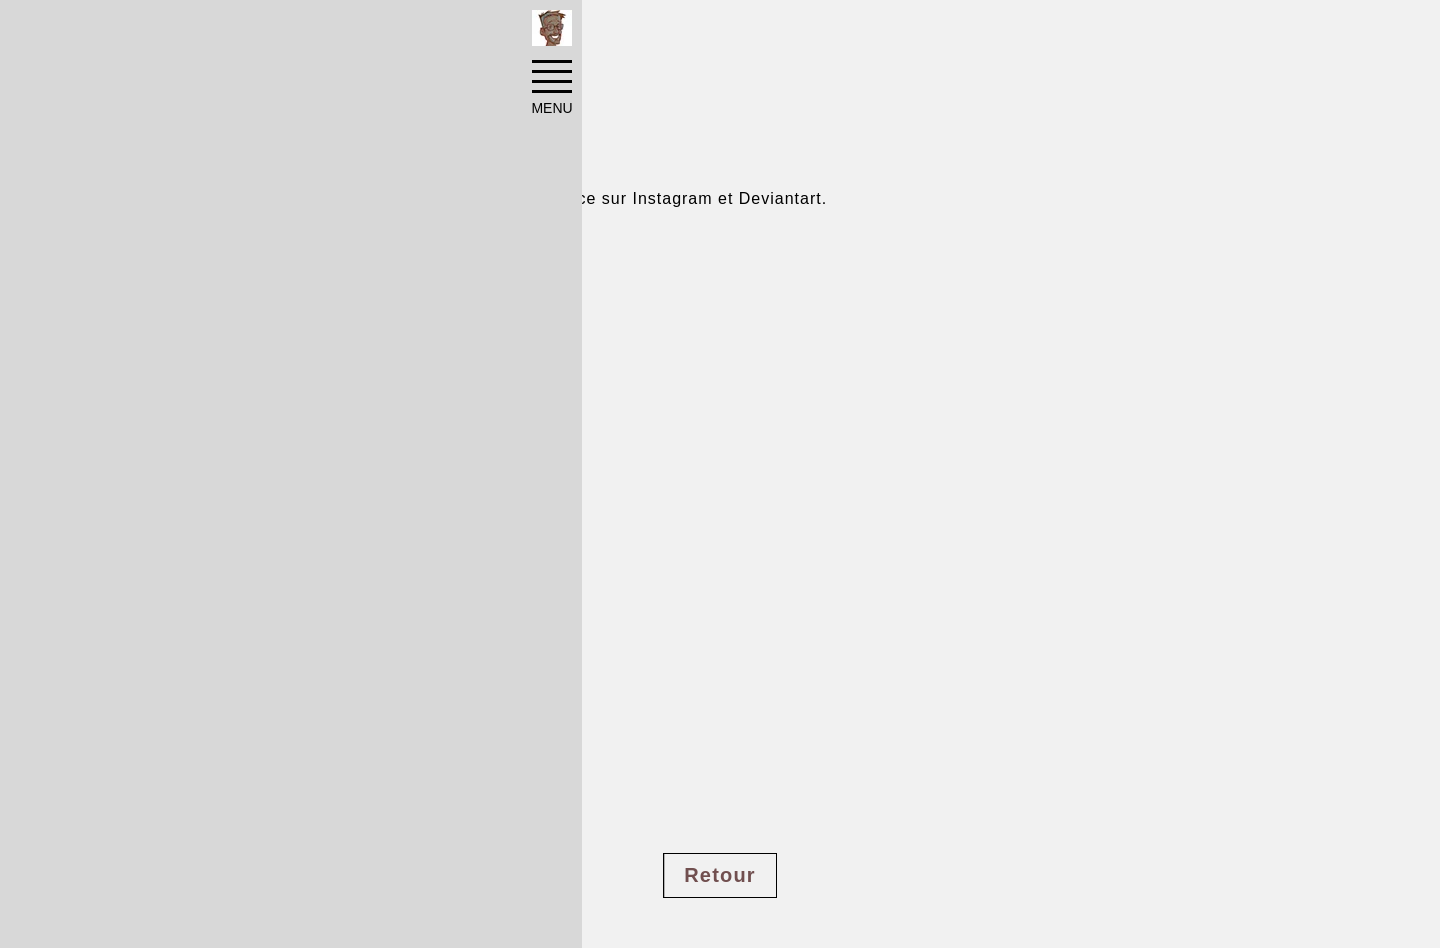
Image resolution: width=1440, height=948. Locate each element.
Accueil (146, 32)
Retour (720, 875)
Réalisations (246, 32)
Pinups (345, 32)
